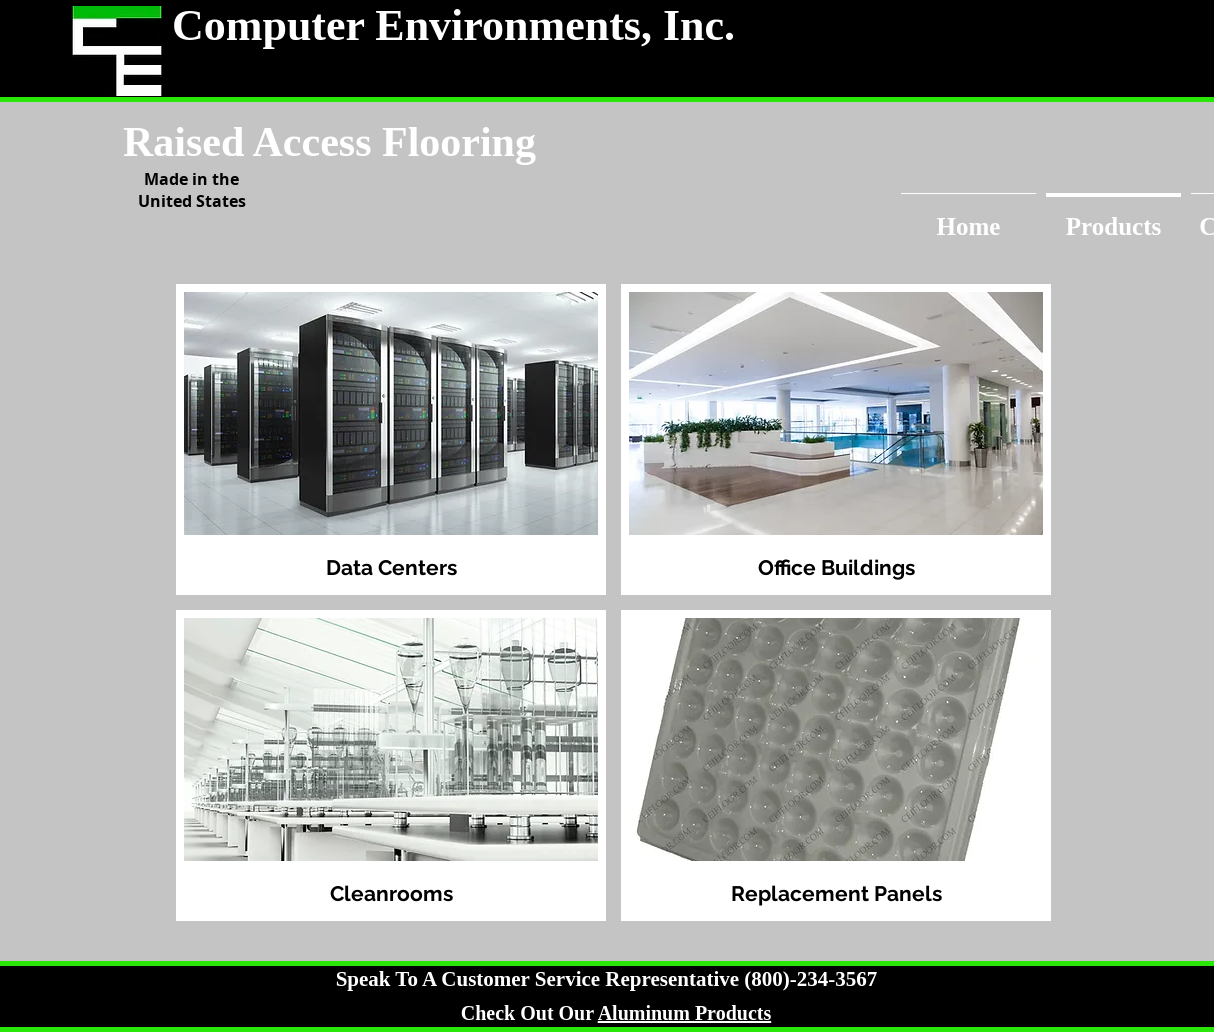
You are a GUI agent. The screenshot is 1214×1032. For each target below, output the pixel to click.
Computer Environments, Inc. (453, 25)
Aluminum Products (685, 1013)
